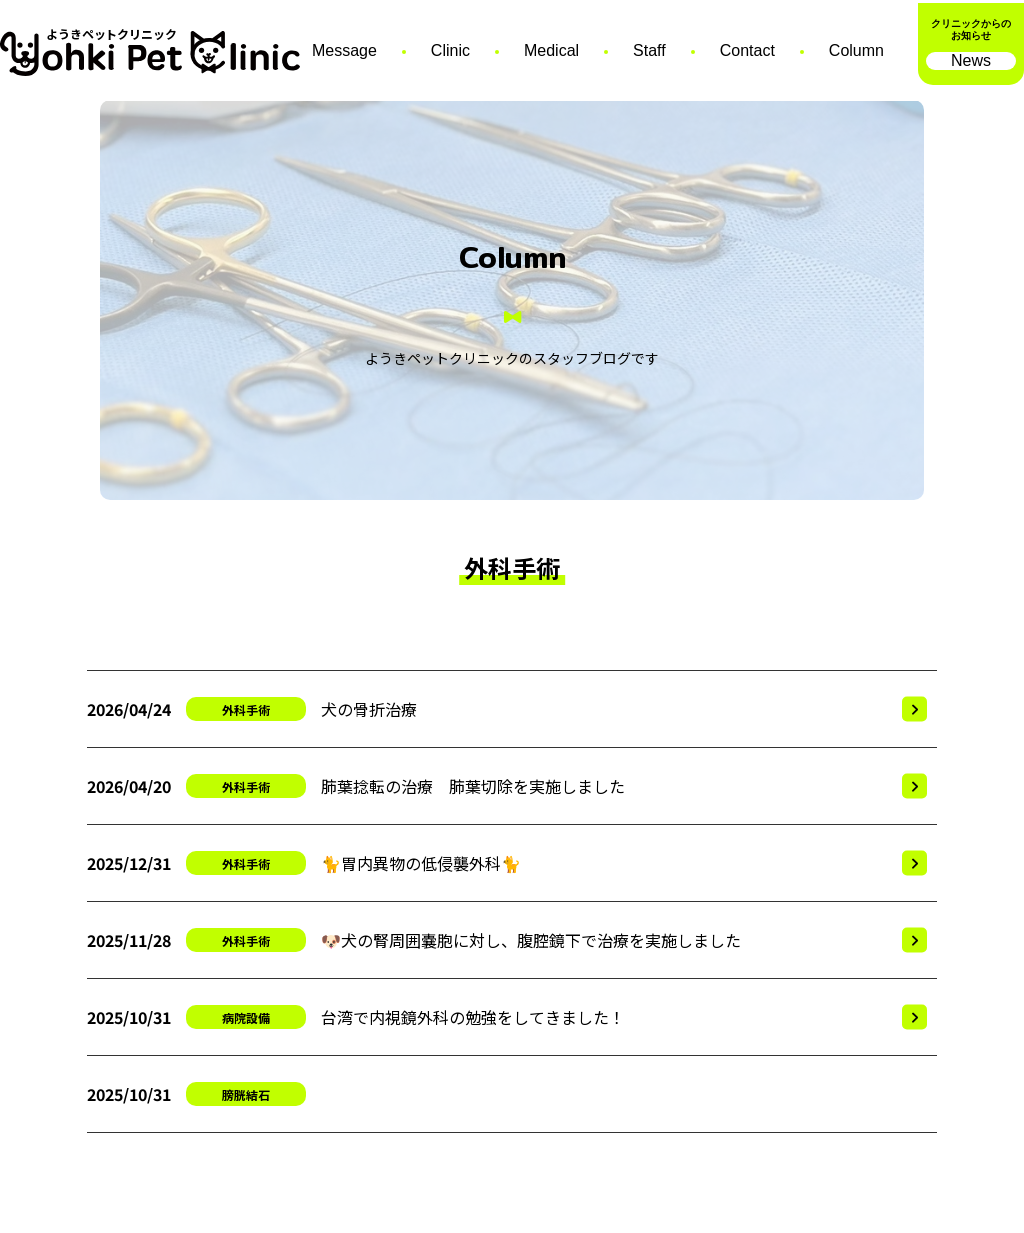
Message (344, 50)
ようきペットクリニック (111, 35)
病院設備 (246, 1017)
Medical (551, 50)
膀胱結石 (246, 1094)
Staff (649, 50)
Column (856, 50)
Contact (747, 50)
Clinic (450, 50)
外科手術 (246, 709)
